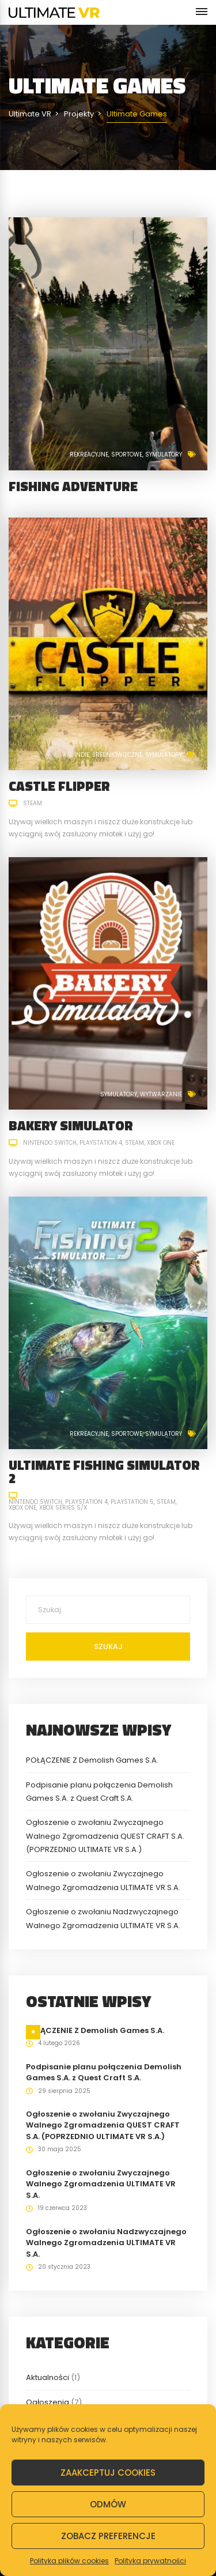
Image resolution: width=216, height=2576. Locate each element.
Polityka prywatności (150, 2561)
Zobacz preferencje (108, 2536)
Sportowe (126, 454)
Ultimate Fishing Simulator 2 (104, 1471)
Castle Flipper (59, 786)
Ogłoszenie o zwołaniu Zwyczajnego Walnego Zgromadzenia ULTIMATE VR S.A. (101, 2184)
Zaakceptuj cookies (108, 2472)
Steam (32, 803)
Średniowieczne (117, 755)
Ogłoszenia (47, 2402)
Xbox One (161, 1142)
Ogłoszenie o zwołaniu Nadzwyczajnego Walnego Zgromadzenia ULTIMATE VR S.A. (106, 2243)
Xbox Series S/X (63, 1507)
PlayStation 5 (132, 1502)
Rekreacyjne (89, 454)
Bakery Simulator (71, 1125)
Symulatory (163, 454)
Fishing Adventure (73, 486)
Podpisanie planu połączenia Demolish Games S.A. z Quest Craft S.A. (103, 2072)
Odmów (108, 2504)
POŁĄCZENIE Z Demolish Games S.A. (92, 1760)
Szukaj (108, 1646)
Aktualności (47, 2377)
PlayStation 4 (100, 1142)
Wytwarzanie (161, 1094)
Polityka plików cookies (69, 2561)
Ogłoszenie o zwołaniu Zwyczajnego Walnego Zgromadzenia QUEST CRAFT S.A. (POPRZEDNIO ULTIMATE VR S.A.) (105, 1836)
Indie (81, 755)
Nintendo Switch (50, 1142)
